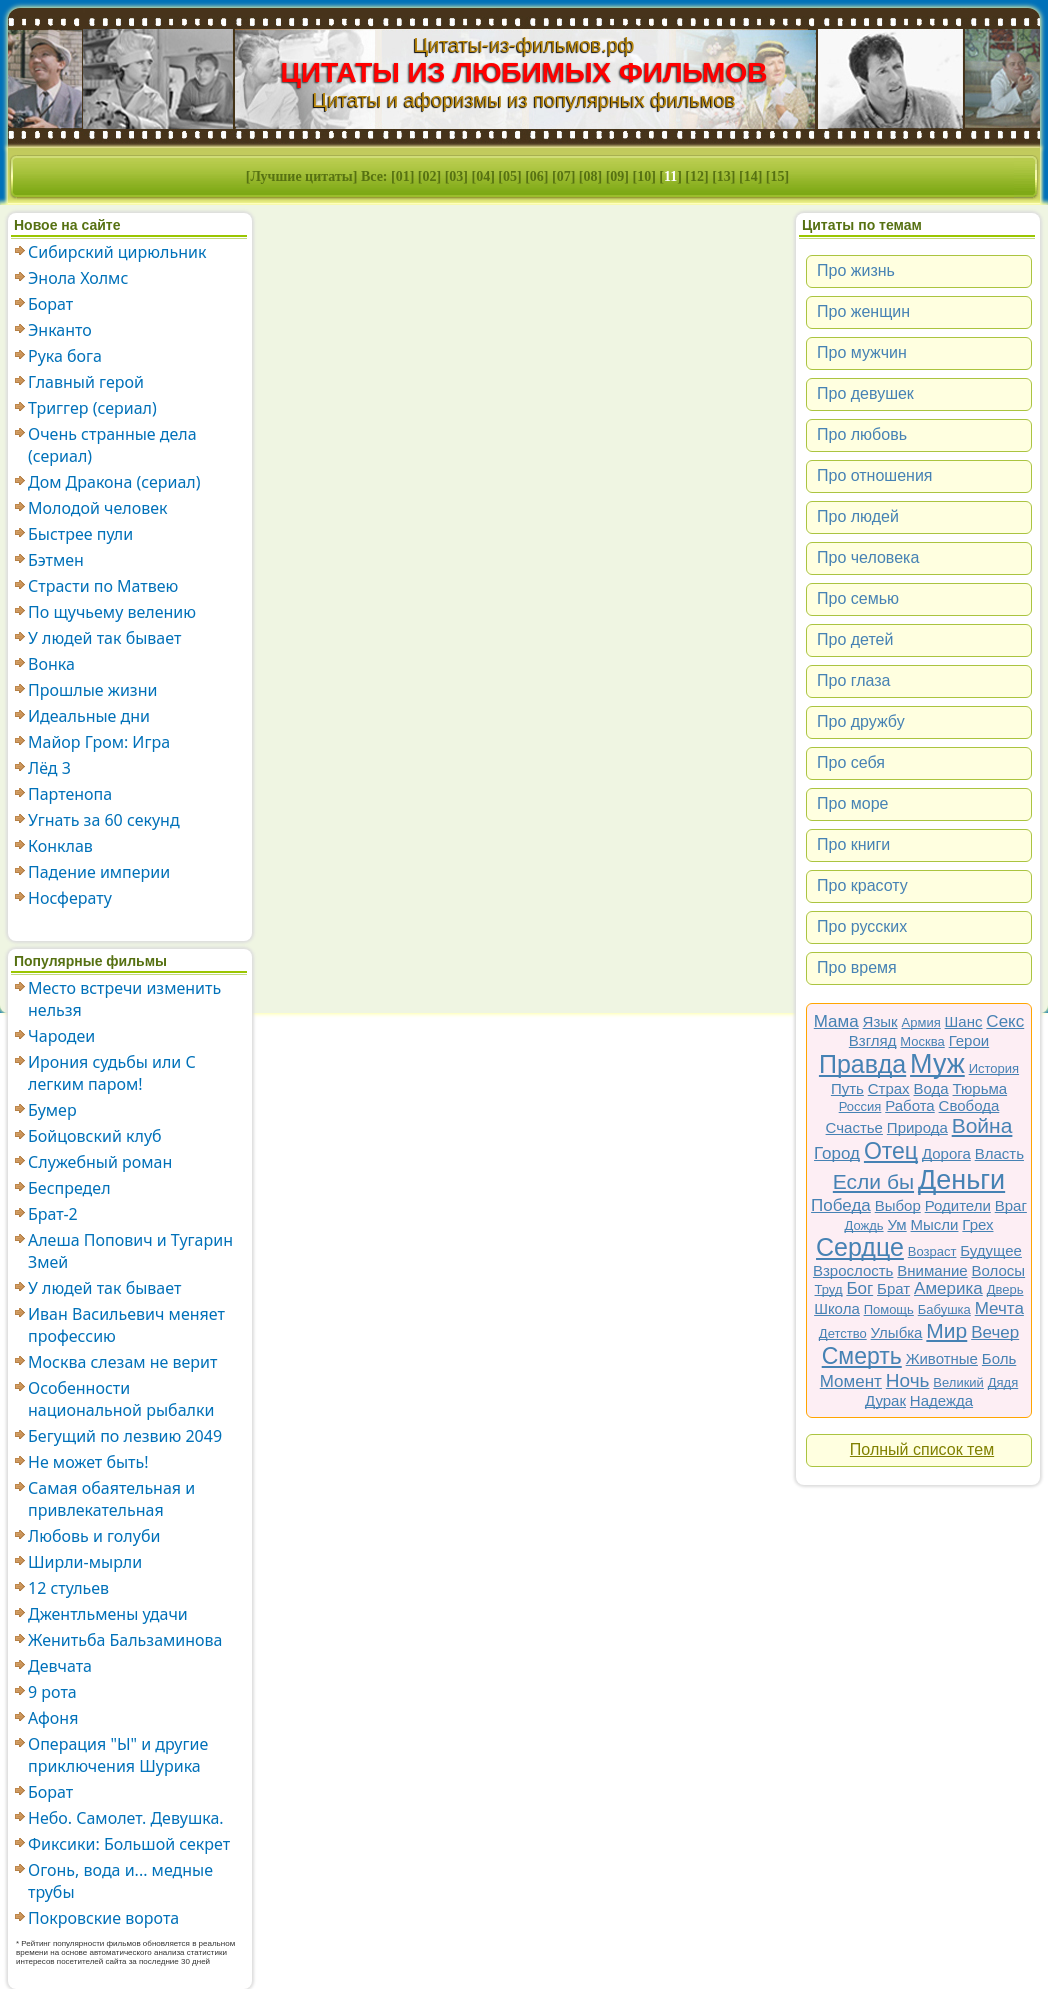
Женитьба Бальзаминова (125, 1640)
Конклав (60, 846)
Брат (893, 1288)
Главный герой (86, 382)
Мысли (935, 1224)
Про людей (858, 516)
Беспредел (69, 1188)
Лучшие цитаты (302, 176)
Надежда (941, 1400)
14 (751, 176)
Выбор (898, 1205)
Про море (852, 803)
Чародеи (61, 1036)
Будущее (991, 1250)
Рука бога (65, 356)
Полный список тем (922, 1449)
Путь (847, 1088)
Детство (843, 1333)
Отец (891, 1151)
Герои (969, 1040)
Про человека (868, 557)
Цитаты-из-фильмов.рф (523, 45)
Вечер (995, 1332)
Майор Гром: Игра (99, 742)
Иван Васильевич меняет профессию (126, 1325)
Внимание (932, 1270)
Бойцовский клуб (95, 1136)
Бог (859, 1288)
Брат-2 (53, 1214)
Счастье (854, 1127)
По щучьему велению (112, 612)
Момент (851, 1381)
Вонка (51, 664)
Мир (946, 1330)
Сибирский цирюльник (117, 252)
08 (590, 176)
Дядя (1003, 1382)
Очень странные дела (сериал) (112, 445)
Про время (857, 967)
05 (510, 176)
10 (644, 176)
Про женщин (863, 311)
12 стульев (68, 1588)
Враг (1011, 1205)
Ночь (908, 1380)
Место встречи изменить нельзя (124, 999)
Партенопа (70, 794)
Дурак (885, 1400)
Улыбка (897, 1332)
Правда (862, 1064)
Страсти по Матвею (103, 586)
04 (483, 176)
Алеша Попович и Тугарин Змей (130, 1251)
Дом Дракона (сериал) (114, 482)
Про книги (853, 844)
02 (430, 176)
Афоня (53, 1718)
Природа (917, 1127)
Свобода (969, 1105)
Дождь (864, 1225)
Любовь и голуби (94, 1536)
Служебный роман (100, 1162)
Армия (921, 1022)
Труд (829, 1289)
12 (697, 176)
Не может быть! (88, 1462)
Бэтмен (56, 560)
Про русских (862, 926)
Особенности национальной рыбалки (121, 1399)
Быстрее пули (80, 534)
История (994, 1068)
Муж (937, 1064)
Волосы (999, 1270)
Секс (1005, 1021)
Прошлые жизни (92, 690)
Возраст (932, 1251)
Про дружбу (861, 721)
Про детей (855, 639)
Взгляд (873, 1040)
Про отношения (875, 475)
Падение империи (99, 872)
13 (724, 176)
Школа (837, 1308)
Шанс (964, 1021)
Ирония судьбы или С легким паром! (112, 1073)
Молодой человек (98, 508)
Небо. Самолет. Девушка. (126, 1818)
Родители (958, 1205)
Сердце (860, 1247)
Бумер (52, 1110)
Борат (50, 304)
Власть (999, 1153)
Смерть (862, 1356)
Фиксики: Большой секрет (129, 1844)
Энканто (60, 330)
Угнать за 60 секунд (104, 820)
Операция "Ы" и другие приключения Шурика (118, 1755)
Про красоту (862, 885)
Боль (999, 1358)
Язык (880, 1021)
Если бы (873, 1181)
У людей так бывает (104, 638)
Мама (836, 1021)
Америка (948, 1288)
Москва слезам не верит (122, 1362)
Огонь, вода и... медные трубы (120, 1881)
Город (837, 1153)
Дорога (946, 1153)
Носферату (70, 898)
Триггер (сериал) (92, 408)
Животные (942, 1358)
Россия (860, 1106)
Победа (841, 1205)
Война (982, 1125)
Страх (889, 1088)
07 (564, 176)
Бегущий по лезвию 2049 (125, 1436)
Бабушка (944, 1309)
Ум (896, 1224)
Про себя (851, 762)
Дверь (1005, 1289)
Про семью (858, 598)
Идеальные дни (89, 716)
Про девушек (865, 393)
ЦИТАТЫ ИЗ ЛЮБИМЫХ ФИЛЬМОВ (524, 72)
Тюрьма (980, 1088)
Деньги (961, 1180)
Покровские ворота (103, 1918)
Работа (910, 1105)
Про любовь (862, 434)
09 (617, 176)
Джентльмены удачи (108, 1614)
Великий (958, 1382)
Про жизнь (856, 270)
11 (670, 176)
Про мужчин (862, 352)
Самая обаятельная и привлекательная (111, 1499)
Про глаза (854, 680)
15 (778, 176)
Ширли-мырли (85, 1562)
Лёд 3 (49, 768)
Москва (922, 1041)
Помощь (889, 1309)
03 (456, 176)
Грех (977, 1224)
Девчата (60, 1666)
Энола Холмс (78, 278)
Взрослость (853, 1270)
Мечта (999, 1308)
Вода (931, 1088)
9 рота (52, 1692)
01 (403, 176)
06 (537, 176)
